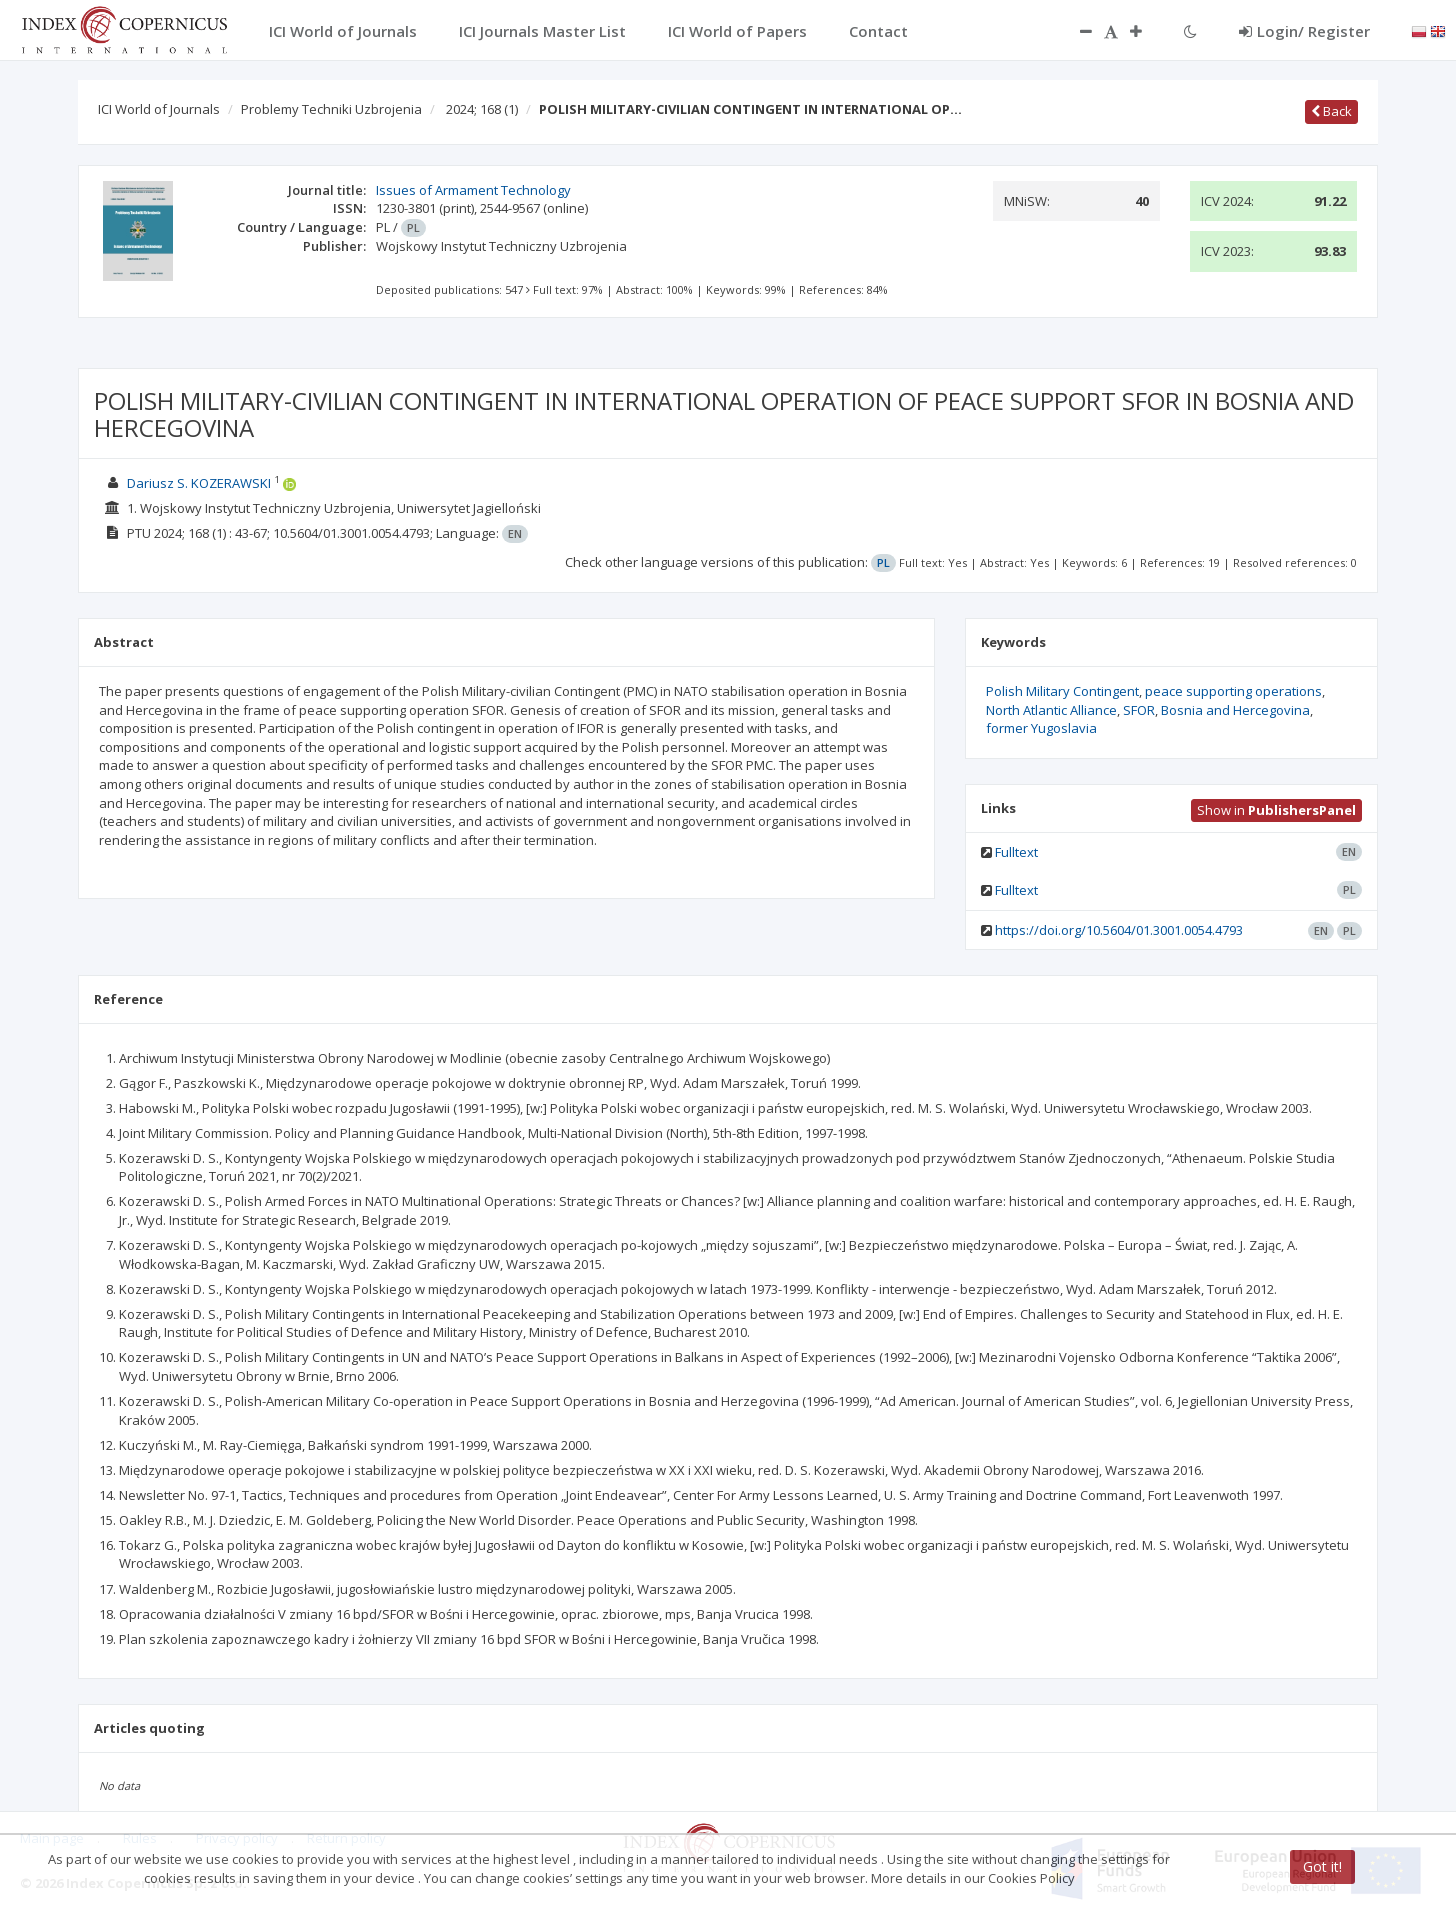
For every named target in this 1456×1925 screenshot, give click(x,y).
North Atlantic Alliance (1051, 710)
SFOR (1139, 710)
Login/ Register (1304, 31)
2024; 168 (482, 109)
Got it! (1322, 1866)
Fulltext (1016, 852)
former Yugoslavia (1041, 728)
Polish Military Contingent (1062, 691)
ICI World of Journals (159, 109)
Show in (1276, 810)
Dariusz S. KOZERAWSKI (199, 483)
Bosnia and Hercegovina (1235, 710)
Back (1331, 111)
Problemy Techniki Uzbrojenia (331, 109)
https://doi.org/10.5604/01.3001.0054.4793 (1119, 930)
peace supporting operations (1233, 691)
